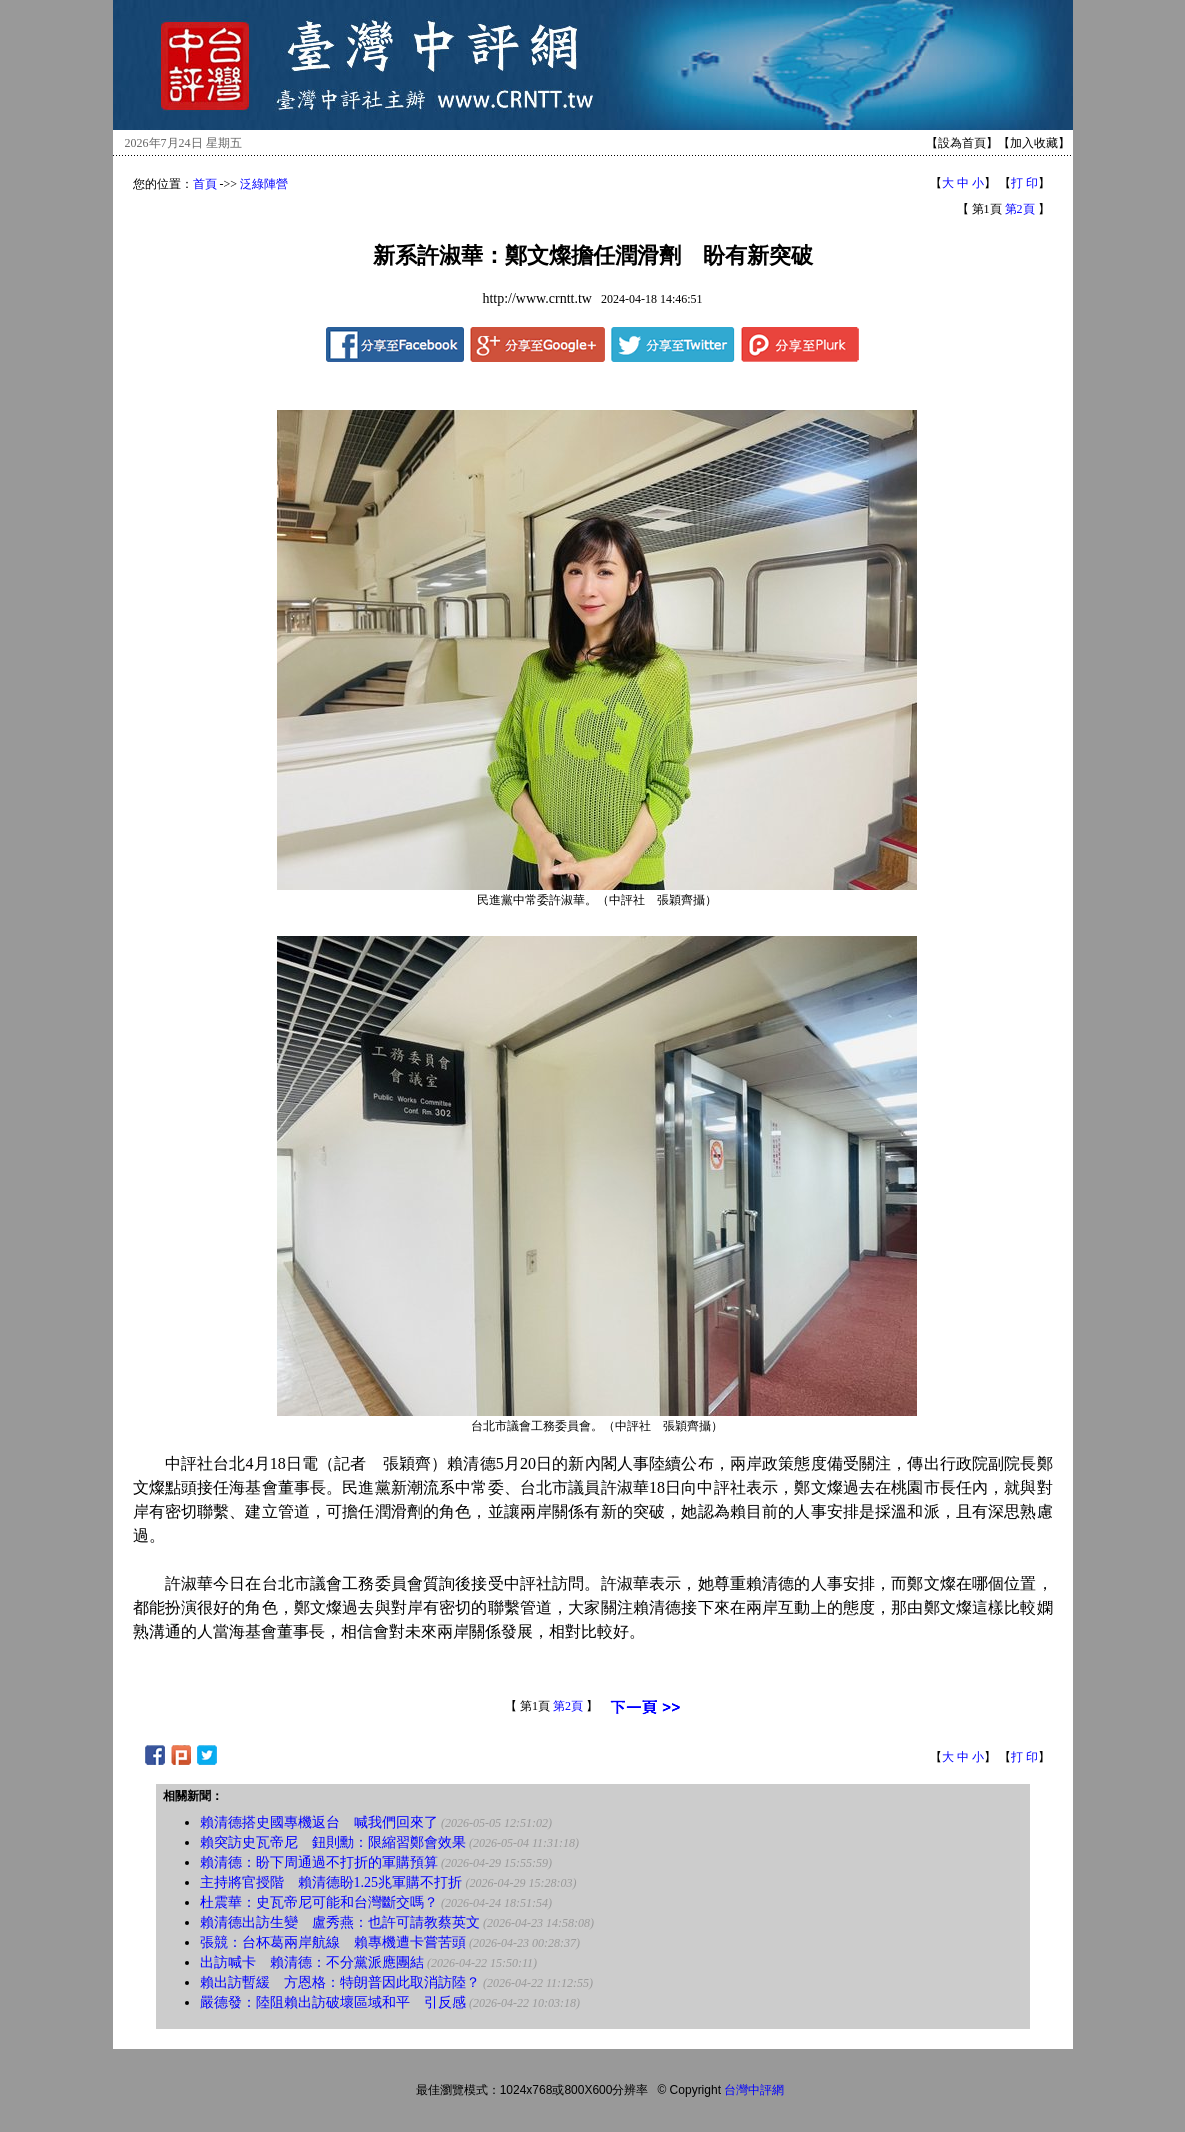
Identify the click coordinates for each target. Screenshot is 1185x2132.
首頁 (205, 184)
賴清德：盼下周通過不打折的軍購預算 (319, 1862)
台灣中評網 (754, 2090)
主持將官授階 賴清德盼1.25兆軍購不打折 (331, 1882)
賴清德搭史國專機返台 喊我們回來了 (319, 1822)
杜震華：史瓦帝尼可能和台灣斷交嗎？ (319, 1902)
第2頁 (1020, 209)
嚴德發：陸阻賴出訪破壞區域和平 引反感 (335, 2002)
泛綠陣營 (264, 184)
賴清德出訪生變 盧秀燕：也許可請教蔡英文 (340, 1922)
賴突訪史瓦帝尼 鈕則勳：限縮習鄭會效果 (333, 1842)
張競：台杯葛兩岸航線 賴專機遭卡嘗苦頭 (333, 1942)
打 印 (1024, 183)
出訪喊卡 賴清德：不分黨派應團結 (312, 1962)
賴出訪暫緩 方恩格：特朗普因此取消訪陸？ (340, 1982)
